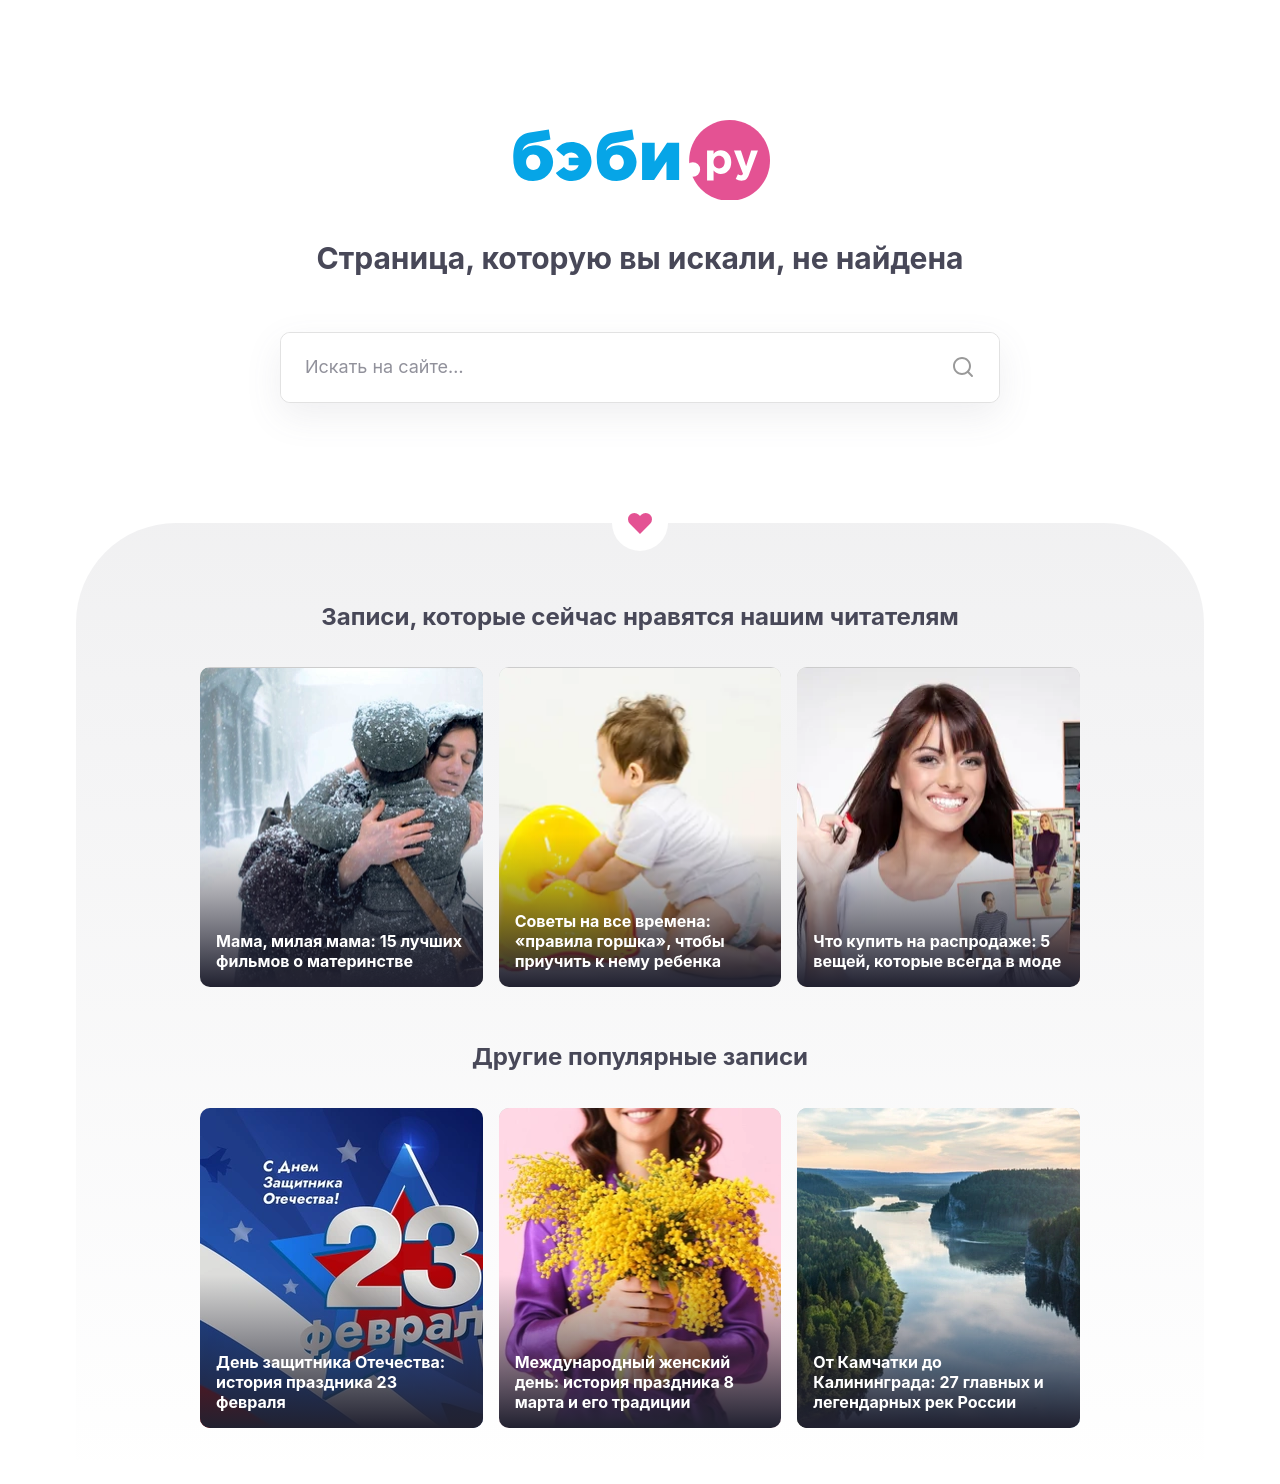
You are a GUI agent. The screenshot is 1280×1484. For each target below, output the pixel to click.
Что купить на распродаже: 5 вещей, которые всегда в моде (937, 951)
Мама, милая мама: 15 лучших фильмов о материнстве (339, 951)
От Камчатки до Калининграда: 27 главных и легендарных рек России (928, 1382)
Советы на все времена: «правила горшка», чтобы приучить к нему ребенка (620, 941)
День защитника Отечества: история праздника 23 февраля (330, 1382)
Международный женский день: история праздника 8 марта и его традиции (624, 1382)
